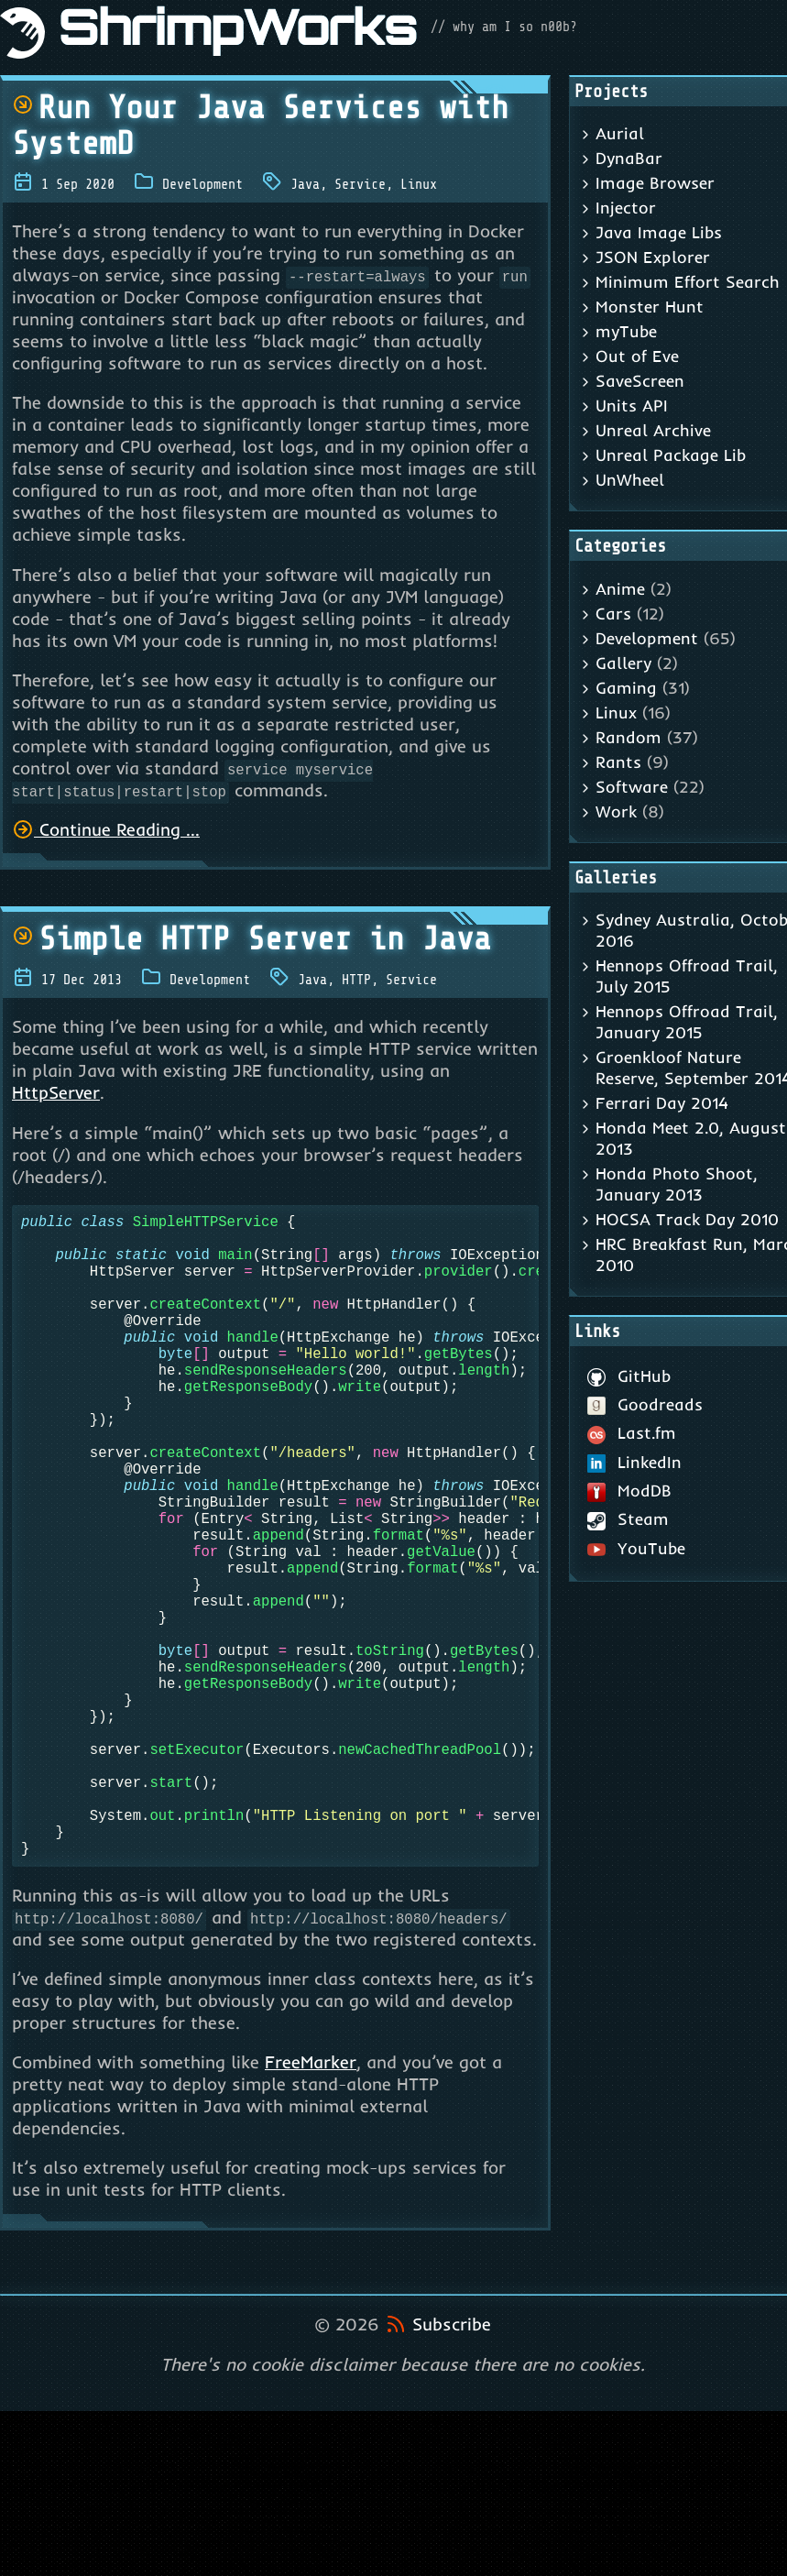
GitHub (629, 1376)
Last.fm (632, 1432)
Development (202, 184)
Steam (628, 1518)
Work (616, 811)
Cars (613, 613)
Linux (418, 184)
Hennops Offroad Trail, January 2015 (687, 1022)
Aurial (620, 133)
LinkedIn (635, 1462)
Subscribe (451, 2467)
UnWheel (630, 479)
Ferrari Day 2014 (662, 1102)
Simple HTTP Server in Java (251, 939)
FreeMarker (310, 2205)
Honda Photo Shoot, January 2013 (677, 1184)
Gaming (626, 687)
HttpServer (56, 1092)
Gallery (623, 663)
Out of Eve (637, 356)
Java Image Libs (659, 232)
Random (628, 737)
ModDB (629, 1490)
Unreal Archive (653, 430)
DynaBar (629, 158)
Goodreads (645, 1404)
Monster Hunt (650, 306)
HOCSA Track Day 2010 (687, 1219)
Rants (618, 762)
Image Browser (655, 182)
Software (632, 786)
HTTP (356, 979)
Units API (632, 405)
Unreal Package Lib (671, 455)
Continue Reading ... (106, 829)
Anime (620, 588)
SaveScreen (640, 380)
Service (360, 184)
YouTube (636, 1548)
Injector (626, 207)
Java (305, 184)
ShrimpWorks (238, 33)
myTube (626, 331)
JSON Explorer (653, 257)
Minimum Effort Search (688, 281)
